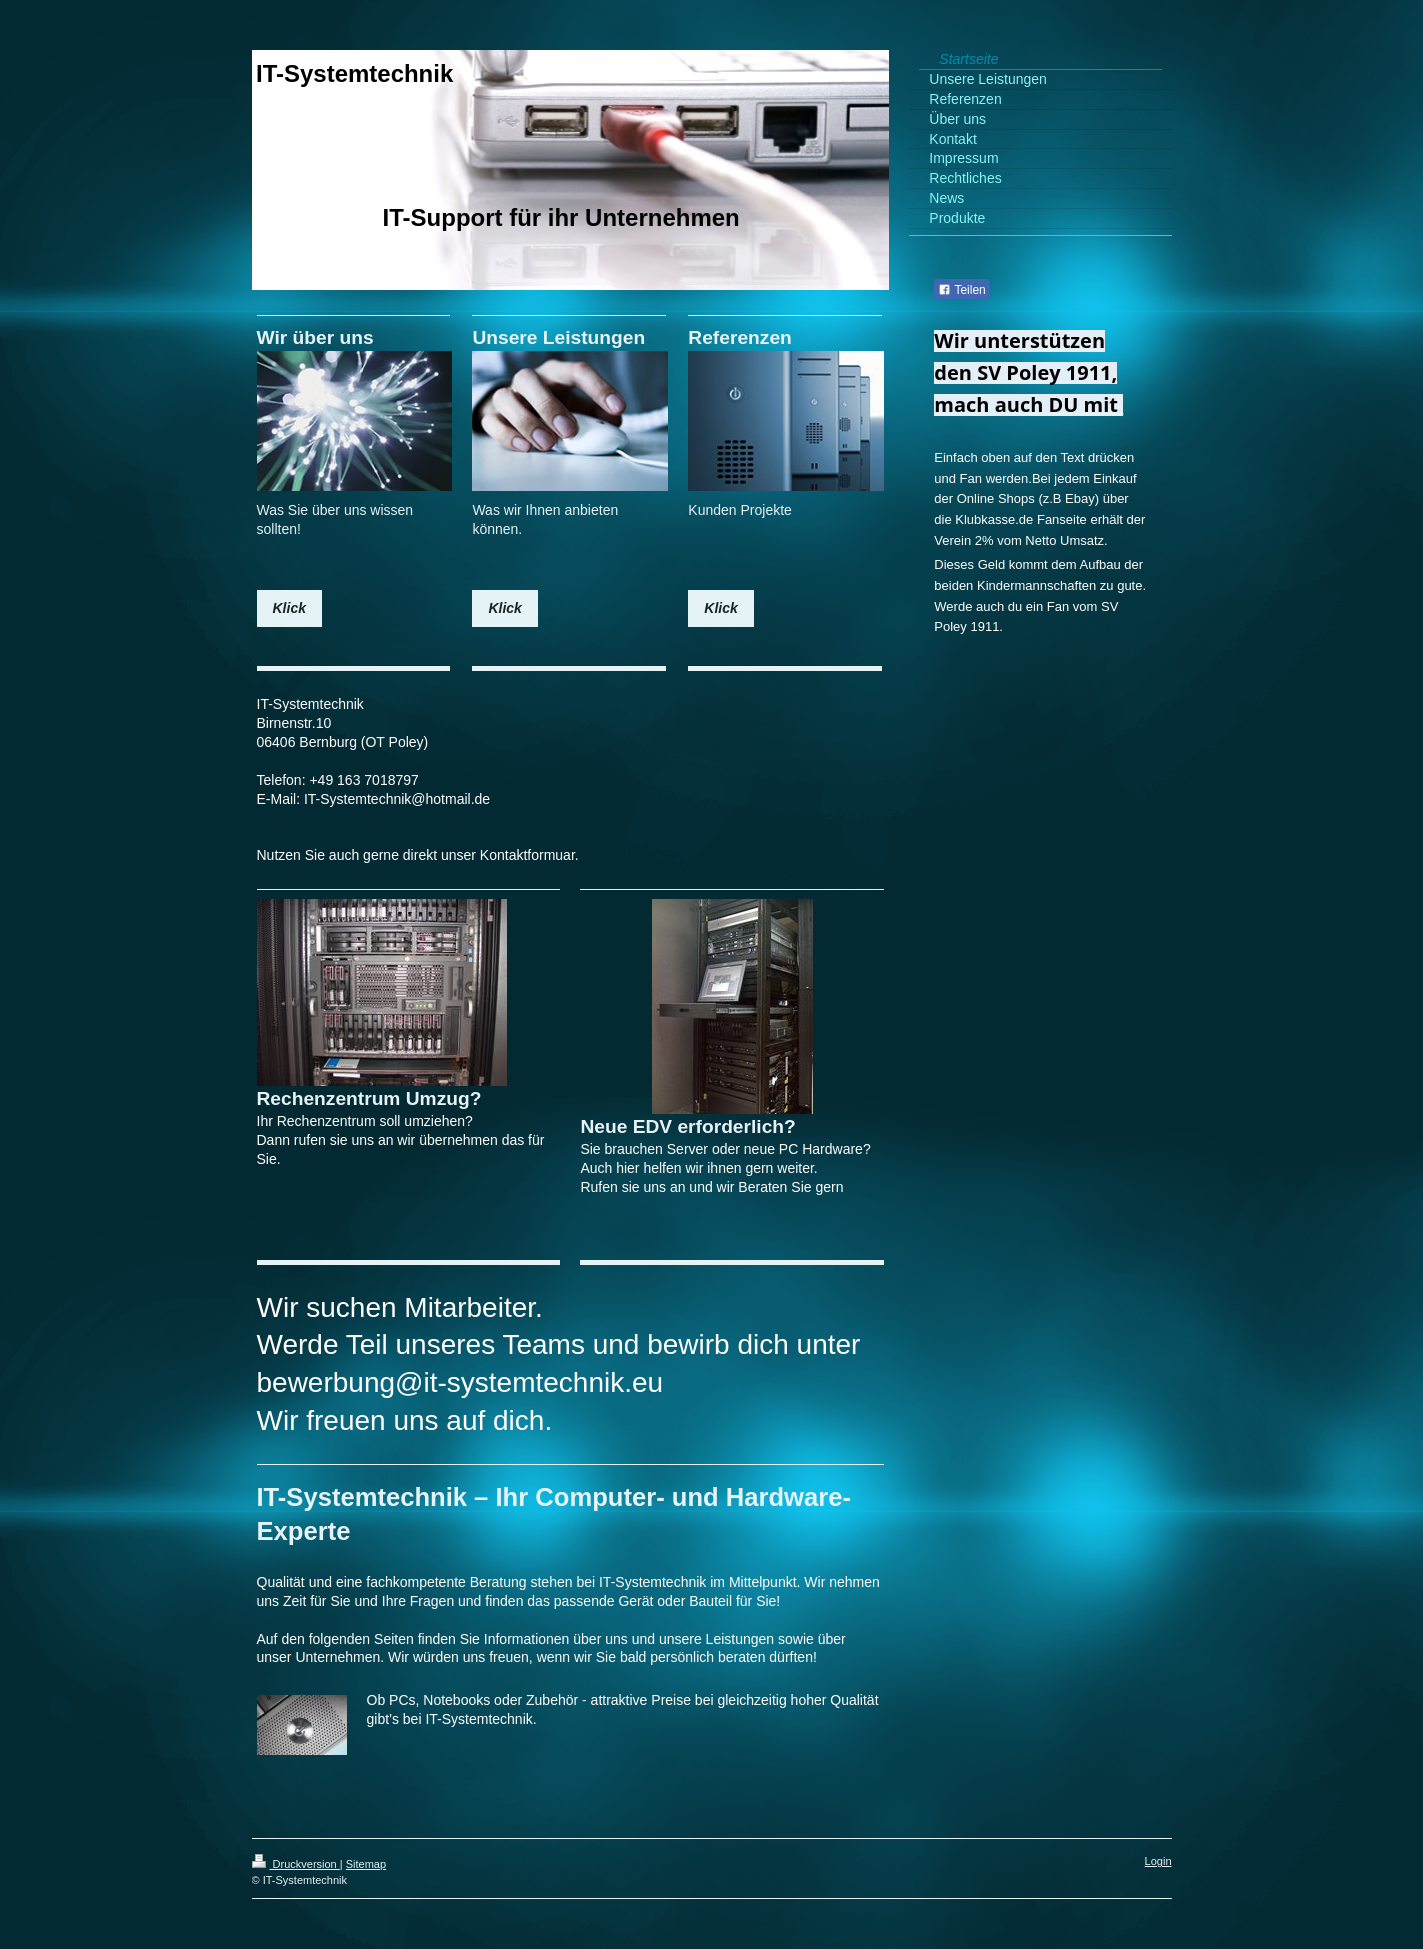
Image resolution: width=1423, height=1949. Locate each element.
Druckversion (296, 1864)
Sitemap (366, 1864)
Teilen (961, 290)
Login (1158, 1861)
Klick (289, 608)
